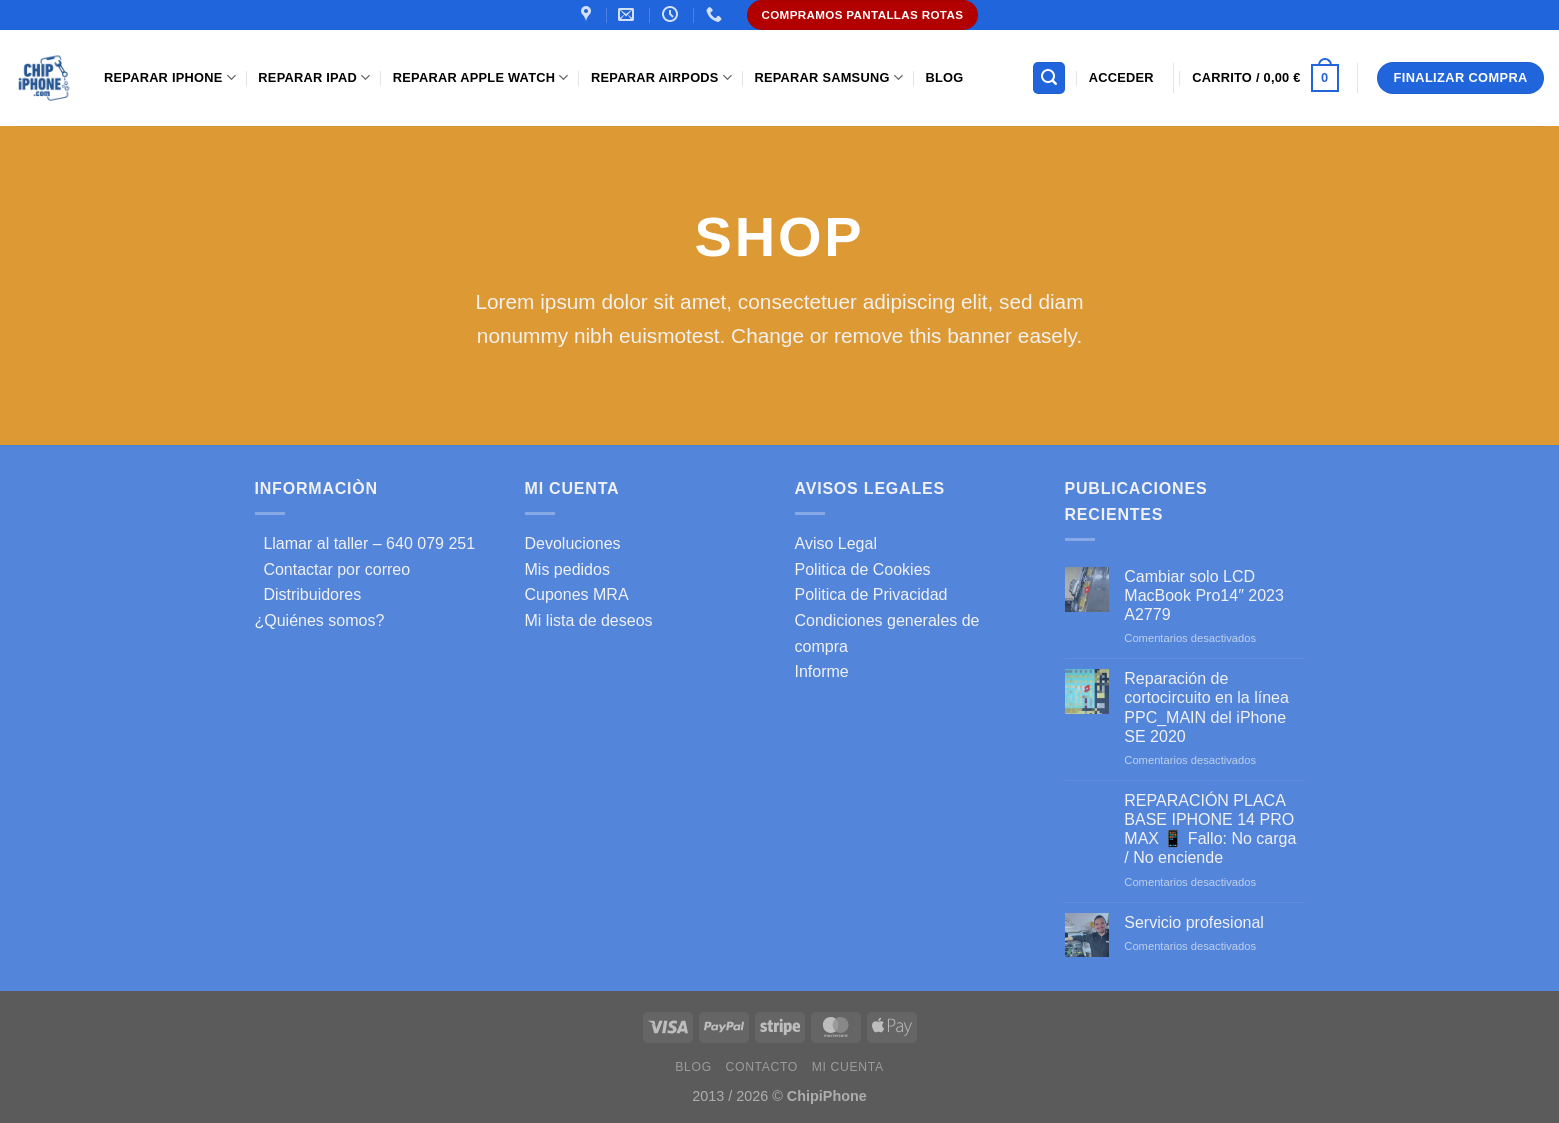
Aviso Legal (836, 543)
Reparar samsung (828, 77)
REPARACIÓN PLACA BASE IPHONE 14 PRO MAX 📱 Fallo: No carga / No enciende (1210, 829)
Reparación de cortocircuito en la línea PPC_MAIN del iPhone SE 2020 (1206, 707)
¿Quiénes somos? (320, 620)
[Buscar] (1049, 78)
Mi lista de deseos (589, 620)
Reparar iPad (314, 77)
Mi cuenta (848, 1067)
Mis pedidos (567, 569)
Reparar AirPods (661, 77)
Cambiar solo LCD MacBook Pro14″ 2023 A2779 (1204, 595)
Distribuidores (308, 594)
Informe (822, 671)
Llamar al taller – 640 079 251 (365, 543)
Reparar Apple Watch (481, 77)
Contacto (762, 1067)
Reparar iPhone (170, 77)
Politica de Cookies (863, 569)
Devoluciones (573, 543)
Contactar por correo (333, 569)
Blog (944, 77)
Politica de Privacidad (871, 594)
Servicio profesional (1194, 922)
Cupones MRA (577, 594)
